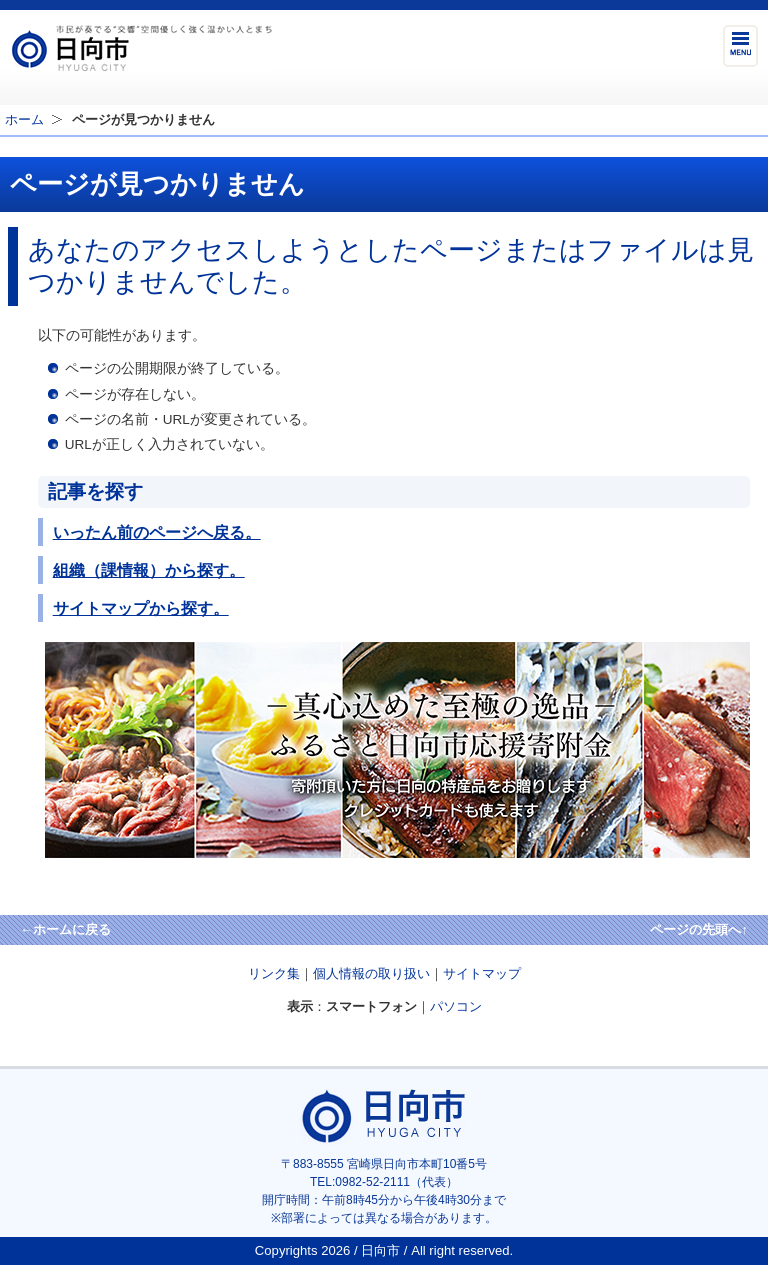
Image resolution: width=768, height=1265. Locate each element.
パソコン (456, 1006)
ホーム (24, 119)
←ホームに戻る (65, 929)
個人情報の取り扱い (371, 973)
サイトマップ (482, 973)
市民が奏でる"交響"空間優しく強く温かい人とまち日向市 (141, 48)
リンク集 (274, 973)
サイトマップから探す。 (141, 608)
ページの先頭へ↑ (699, 929)
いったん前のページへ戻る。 (157, 532)
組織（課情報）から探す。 (149, 570)
